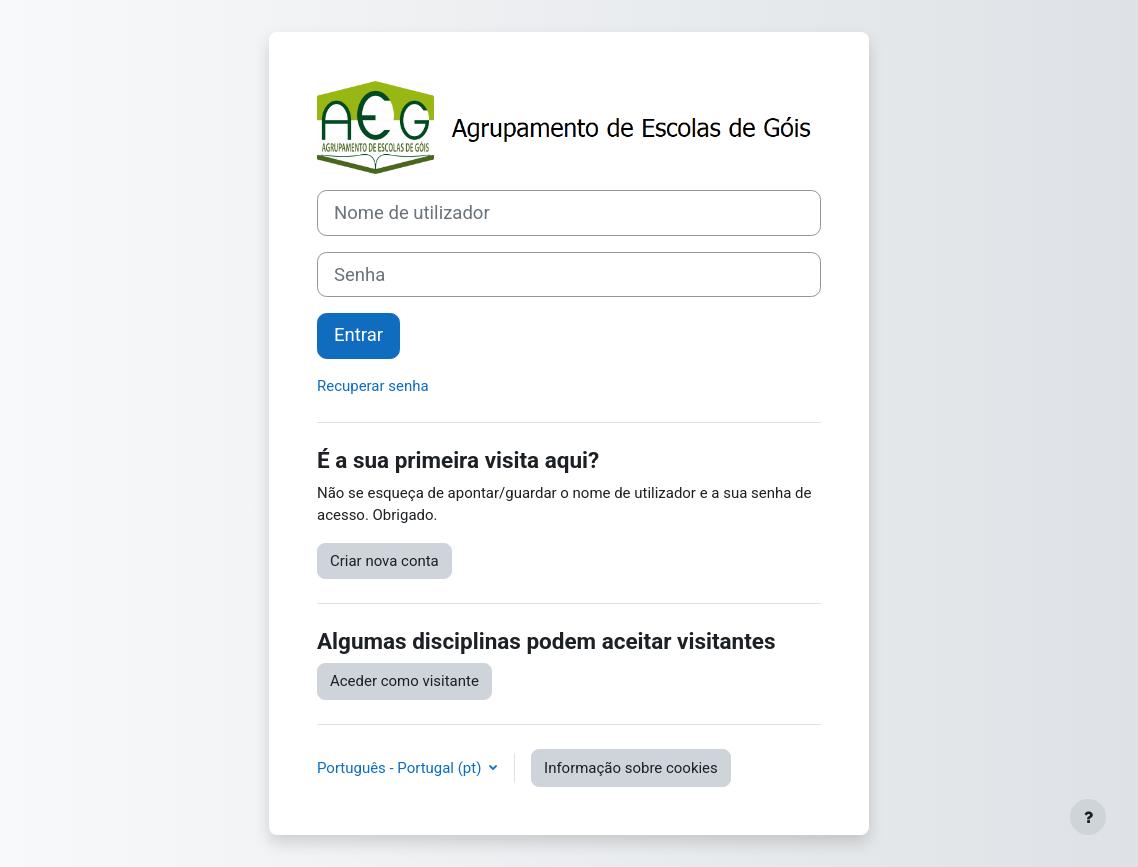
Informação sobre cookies (631, 768)
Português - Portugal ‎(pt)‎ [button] (401, 768)
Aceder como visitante (404, 681)
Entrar (358, 335)
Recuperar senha (373, 386)
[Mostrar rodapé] (1088, 817)
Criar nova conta (384, 561)
